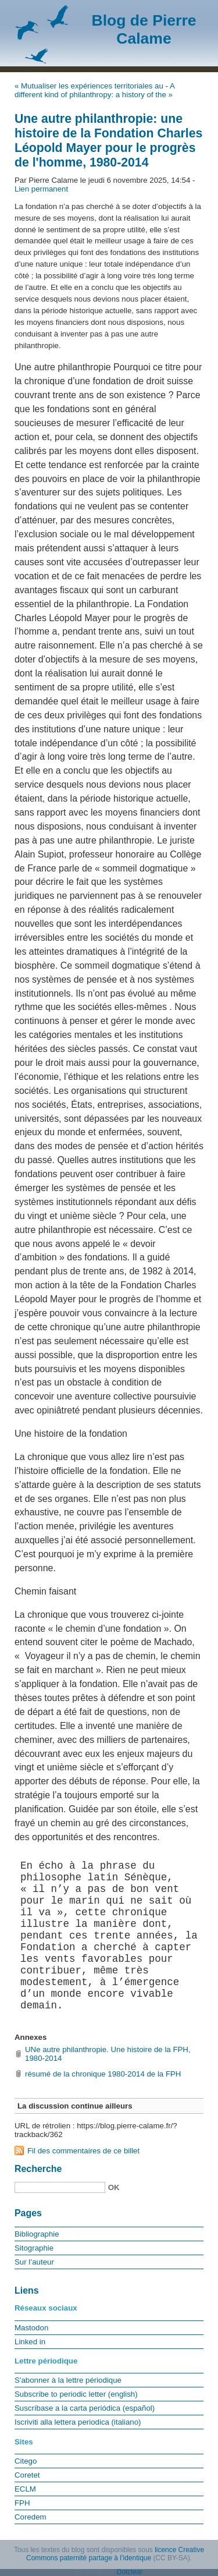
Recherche (38, 2169)
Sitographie (34, 2248)
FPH (22, 2503)
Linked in (30, 2341)
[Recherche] (60, 2187)
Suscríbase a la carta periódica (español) (85, 2408)
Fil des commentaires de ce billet (83, 2150)
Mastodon (31, 2327)
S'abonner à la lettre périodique (68, 2380)
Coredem (31, 2517)
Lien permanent (41, 189)
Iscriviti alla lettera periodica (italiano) (78, 2422)
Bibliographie (37, 2234)
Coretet (27, 2475)
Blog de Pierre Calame (144, 29)
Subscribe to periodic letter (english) (76, 2394)
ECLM (25, 2489)
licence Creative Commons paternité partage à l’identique (115, 2554)
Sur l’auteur (34, 2262)
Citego (26, 2461)
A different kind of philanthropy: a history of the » (94, 90)
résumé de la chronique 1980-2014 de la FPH (103, 2074)
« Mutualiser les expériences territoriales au (89, 86)
